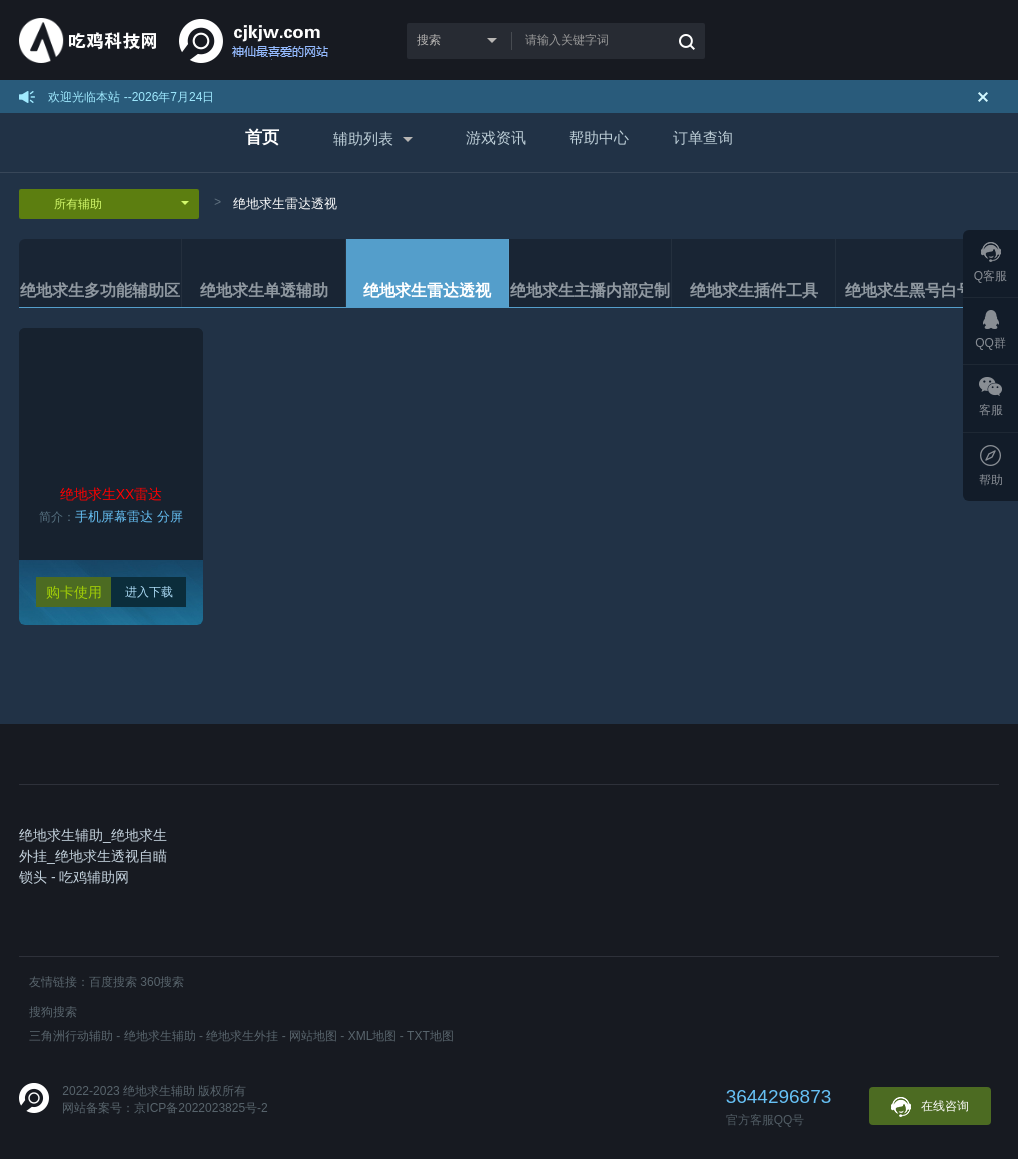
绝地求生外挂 (242, 1036)
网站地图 (313, 1036)
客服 (991, 397)
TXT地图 (430, 1036)
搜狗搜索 (53, 1012)
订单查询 (703, 137)
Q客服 (990, 262)
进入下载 (149, 592)
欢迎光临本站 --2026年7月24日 (131, 97)
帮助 (991, 466)
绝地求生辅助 (160, 1036)
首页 (262, 137)
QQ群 (990, 330)
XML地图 (372, 1036)
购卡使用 (74, 592)
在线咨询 (930, 1107)
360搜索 (162, 982)
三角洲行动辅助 (71, 1036)
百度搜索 (113, 982)
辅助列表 (363, 138)
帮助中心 (599, 137)
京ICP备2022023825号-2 (200, 1108)
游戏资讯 (496, 137)
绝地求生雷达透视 (285, 203)
